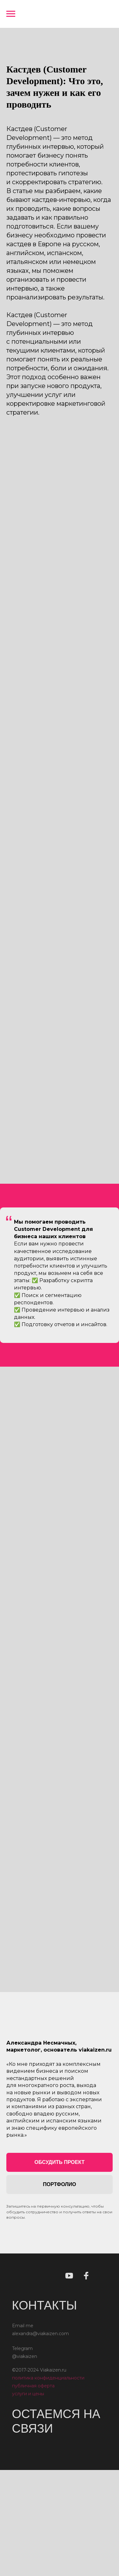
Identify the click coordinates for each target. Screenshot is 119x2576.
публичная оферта (33, 2387)
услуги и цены (28, 2395)
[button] (59, 2162)
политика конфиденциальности (48, 2379)
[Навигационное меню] (10, 14)
